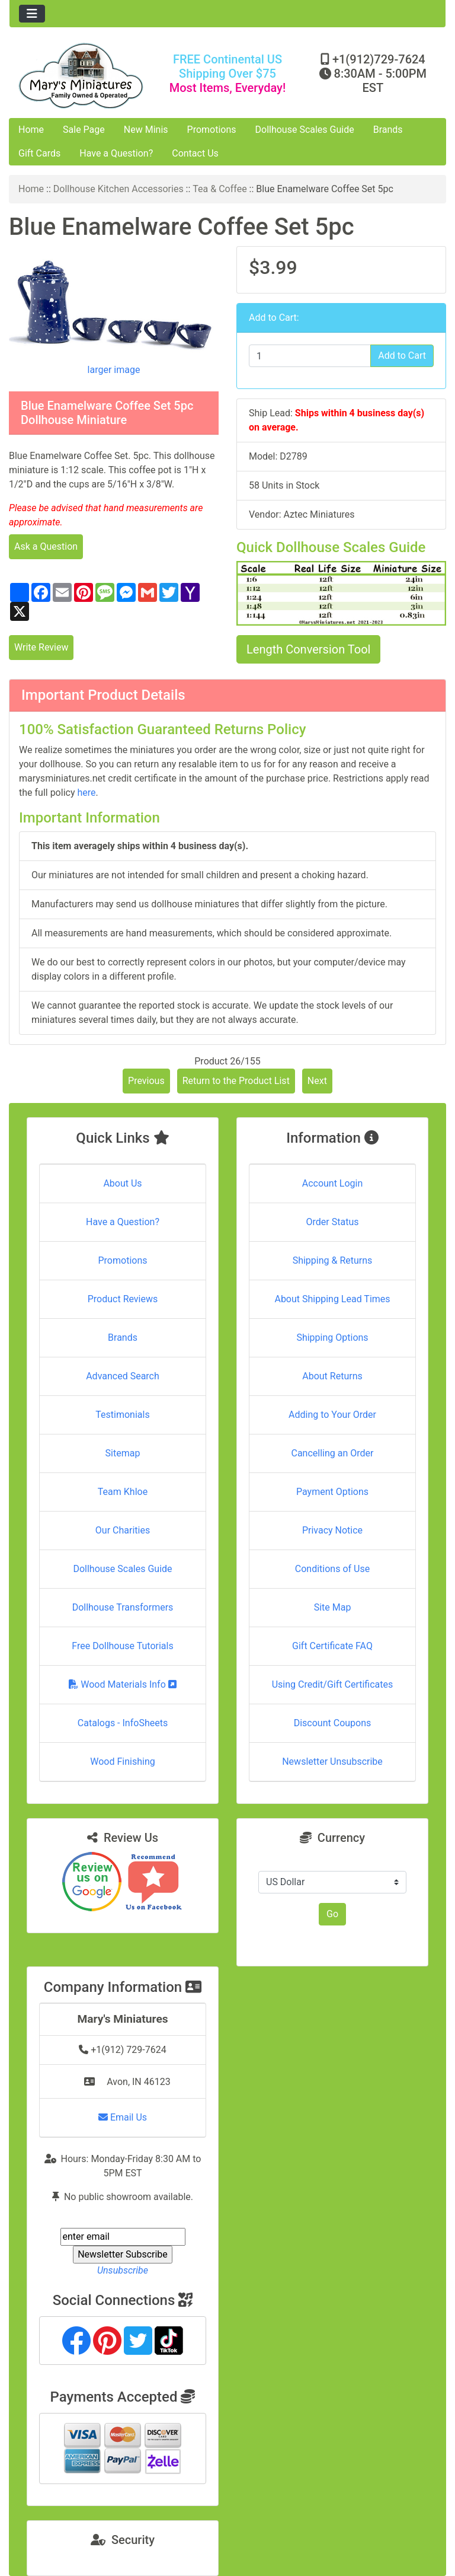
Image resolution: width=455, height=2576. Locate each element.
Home (31, 129)
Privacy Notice (332, 1530)
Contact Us (195, 153)
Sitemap (122, 1453)
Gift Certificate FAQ (332, 1646)
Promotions (211, 129)
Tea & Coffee (219, 189)
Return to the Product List (236, 1080)
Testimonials (122, 1414)
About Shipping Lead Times (332, 1299)
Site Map (332, 1607)
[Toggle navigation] (32, 14)
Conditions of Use (332, 1568)
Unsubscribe (122, 2270)
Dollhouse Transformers (123, 1607)
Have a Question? (116, 153)
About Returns (332, 1376)
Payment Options (332, 1491)
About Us (122, 1183)
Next (317, 1080)
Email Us (122, 2117)
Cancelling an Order (332, 1453)
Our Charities (122, 1530)
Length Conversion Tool (308, 649)
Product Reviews (123, 1299)
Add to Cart (402, 355)
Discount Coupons (332, 1723)
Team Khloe (123, 1491)
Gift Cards (39, 153)
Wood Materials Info (123, 1684)
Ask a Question (46, 546)
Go (332, 1914)
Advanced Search (122, 1376)
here (86, 792)
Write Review (41, 647)
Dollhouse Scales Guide (304, 129)
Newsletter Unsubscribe (332, 1761)
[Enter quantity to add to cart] (310, 356)
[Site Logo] (82, 76)
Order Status (332, 1222)
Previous (146, 1080)
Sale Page (84, 129)
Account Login (332, 1183)
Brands (388, 129)
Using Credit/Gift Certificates (332, 1684)
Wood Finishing (122, 1761)
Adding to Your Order (332, 1414)
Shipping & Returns (333, 1260)
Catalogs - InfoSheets (123, 1723)
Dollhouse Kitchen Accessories (118, 189)
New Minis (146, 129)
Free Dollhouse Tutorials (122, 1646)
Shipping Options (332, 1337)
